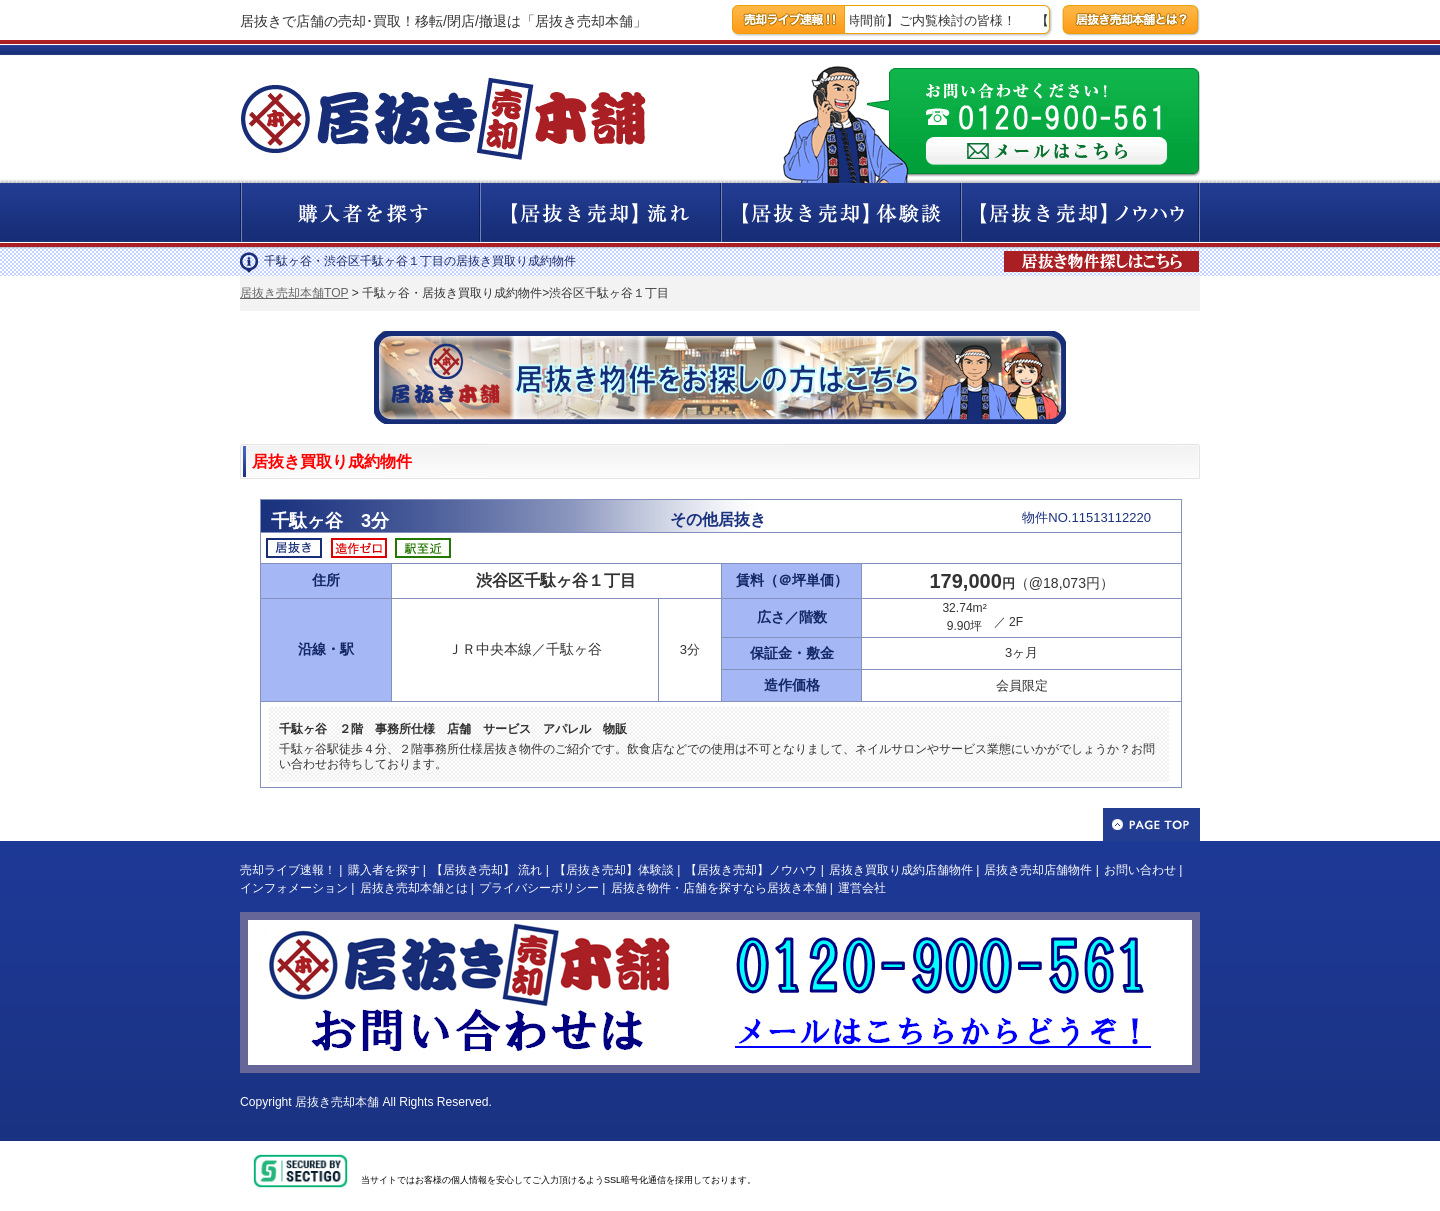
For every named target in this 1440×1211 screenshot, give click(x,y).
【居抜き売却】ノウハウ (751, 870)
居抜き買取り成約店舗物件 (901, 870)
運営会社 (862, 888)
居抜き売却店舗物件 (1038, 870)
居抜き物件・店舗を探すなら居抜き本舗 (719, 888)
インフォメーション (294, 888)
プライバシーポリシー (539, 888)
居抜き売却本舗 (337, 1102)
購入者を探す (384, 870)
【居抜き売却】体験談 (614, 870)
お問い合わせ (1140, 870)
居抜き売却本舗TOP (294, 293)
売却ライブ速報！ (288, 870)
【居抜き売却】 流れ (486, 870)
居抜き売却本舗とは (414, 888)
